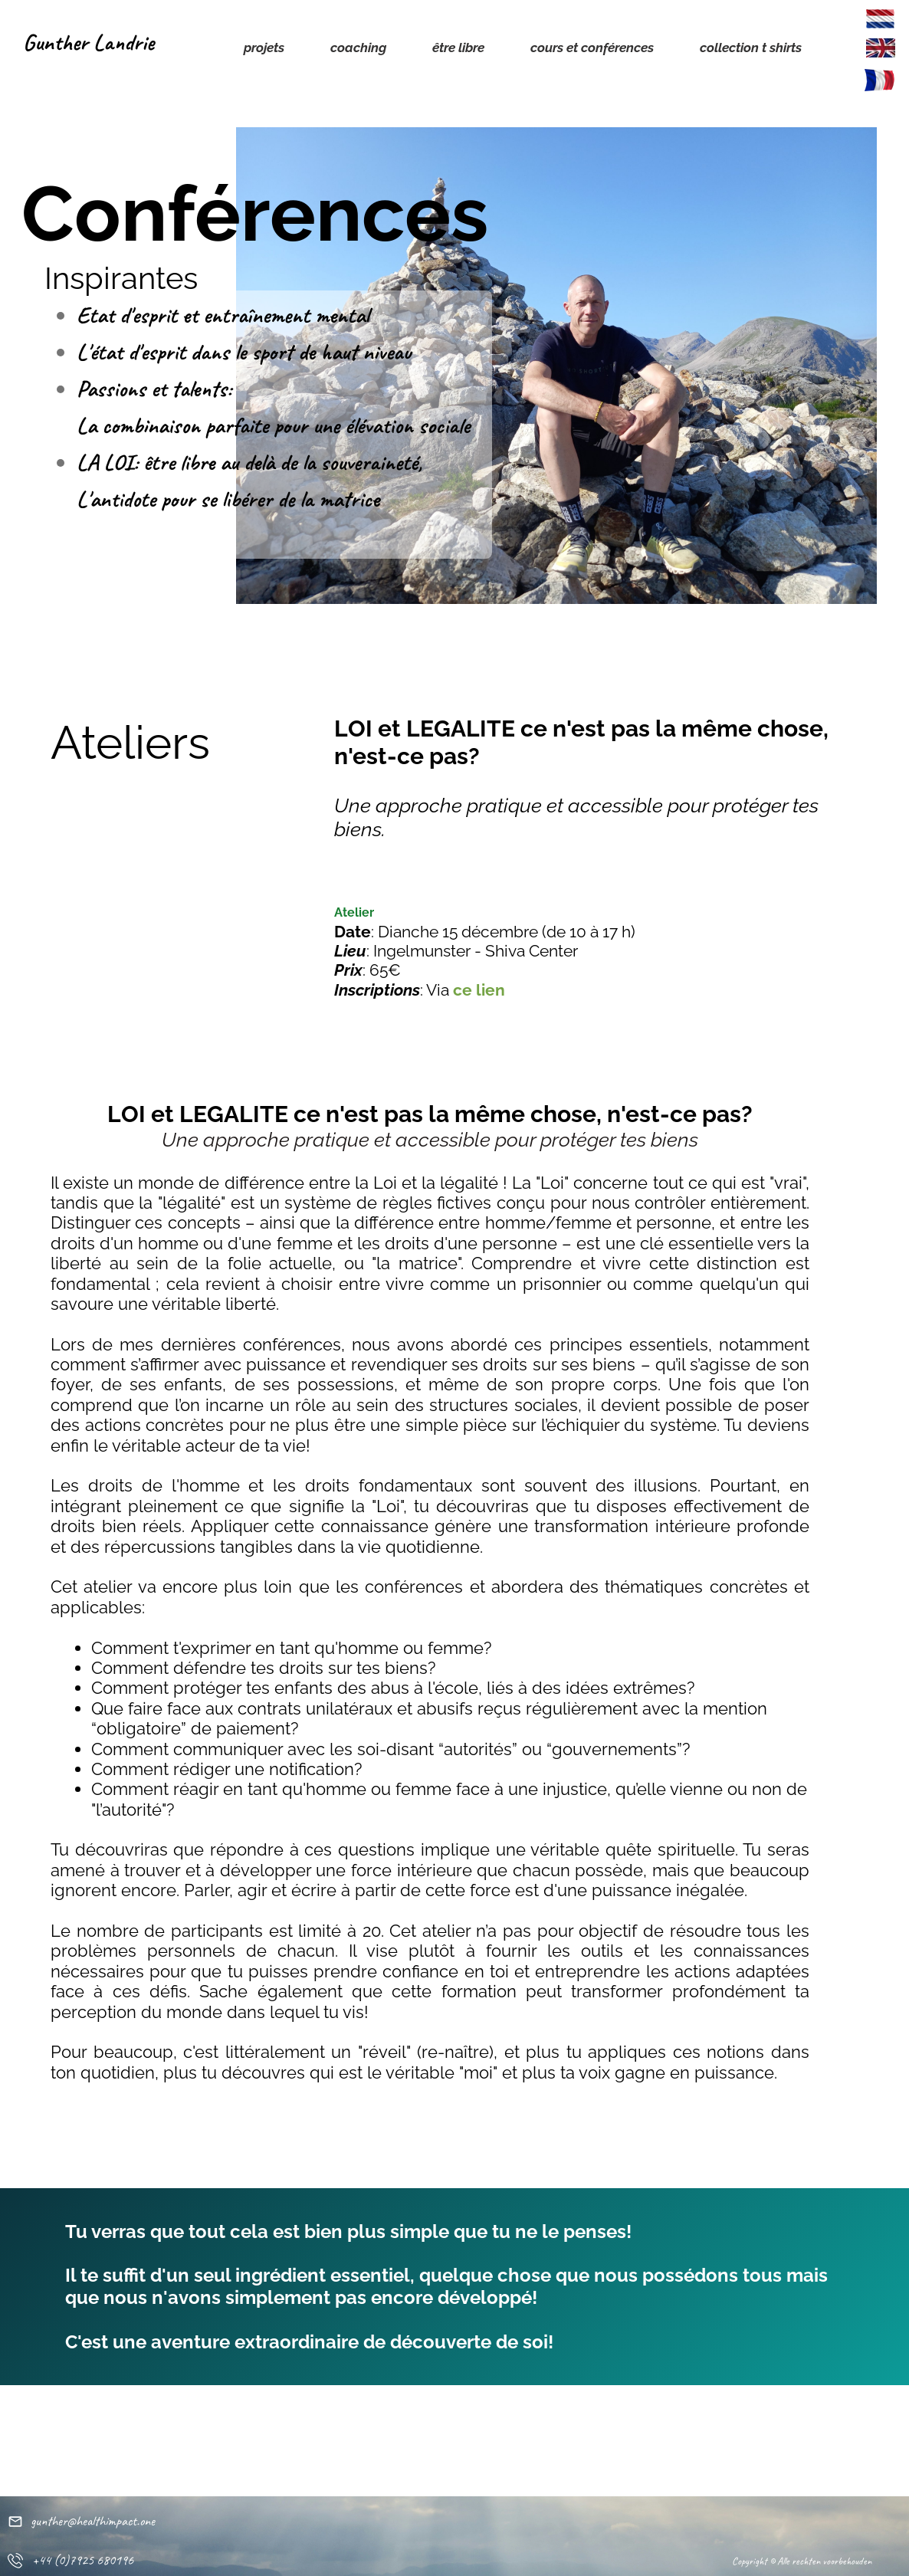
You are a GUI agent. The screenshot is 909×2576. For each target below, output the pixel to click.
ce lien (479, 989)
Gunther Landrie (88, 42)
